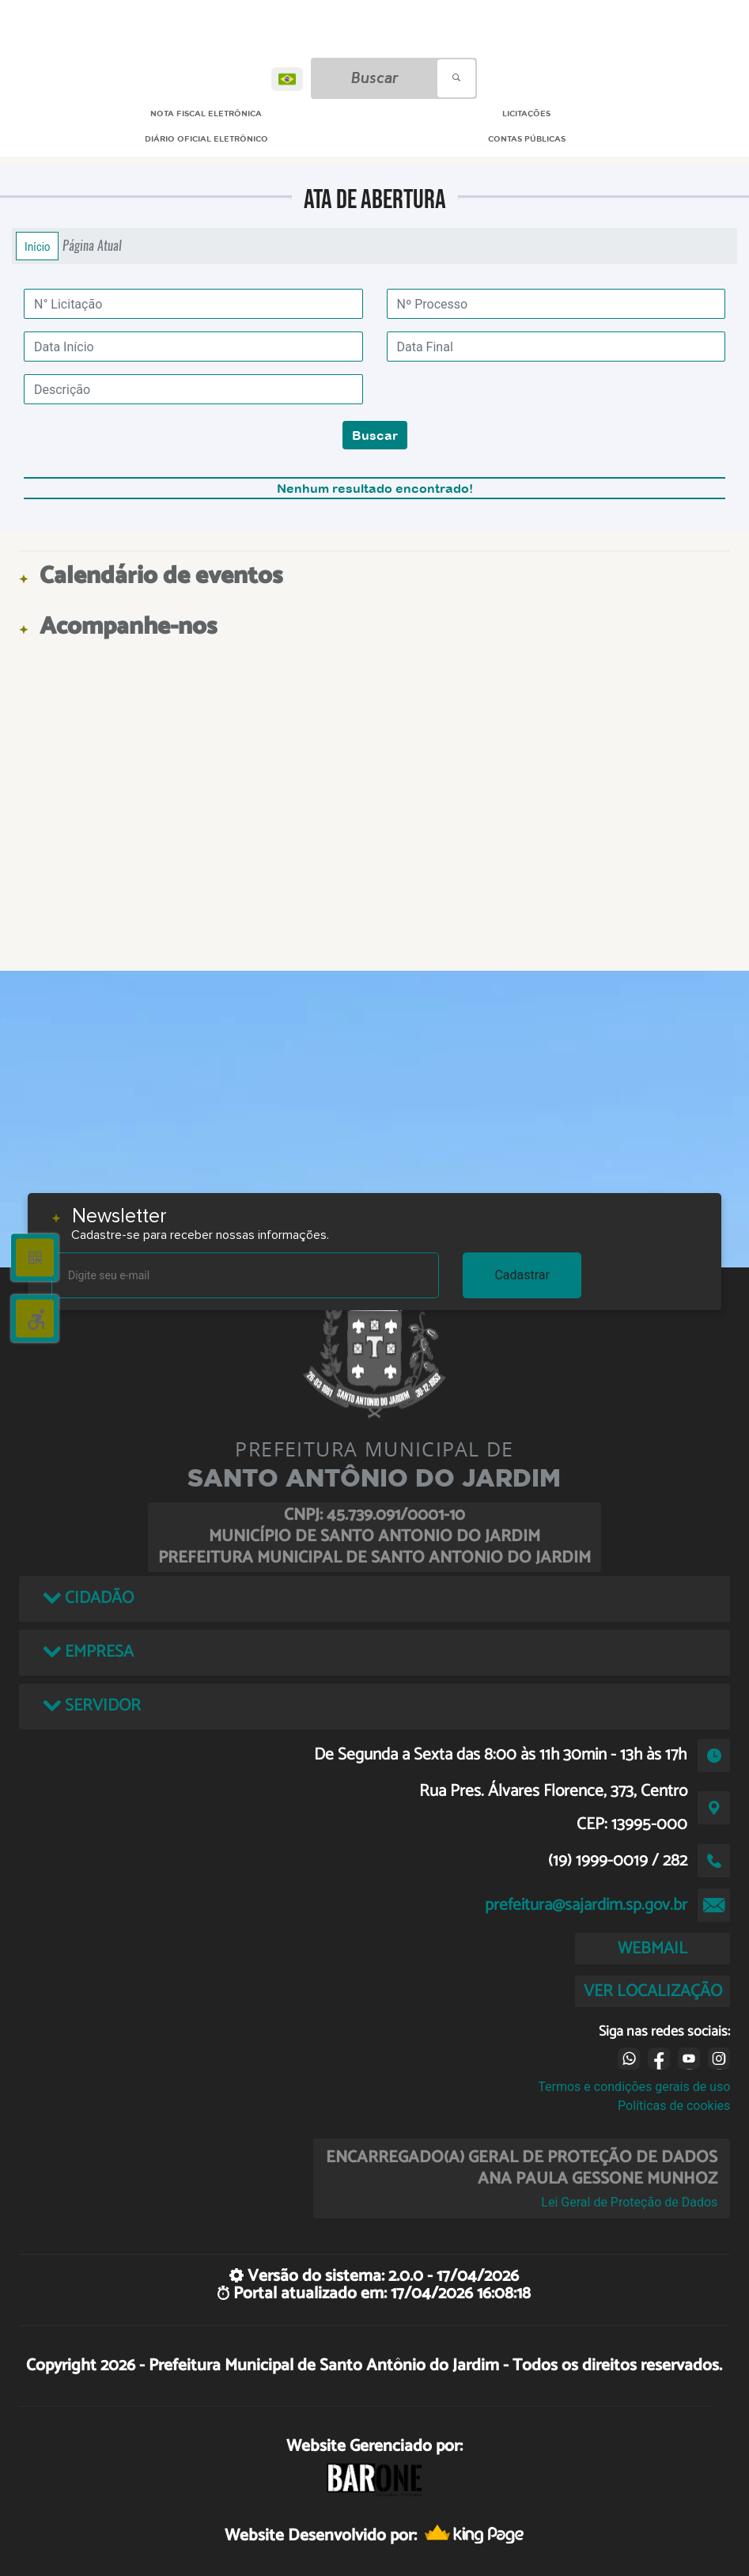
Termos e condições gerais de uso (634, 2086)
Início (37, 246)
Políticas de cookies (674, 2105)
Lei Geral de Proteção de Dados (629, 2202)
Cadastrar (522, 1274)
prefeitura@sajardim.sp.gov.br (586, 1905)
